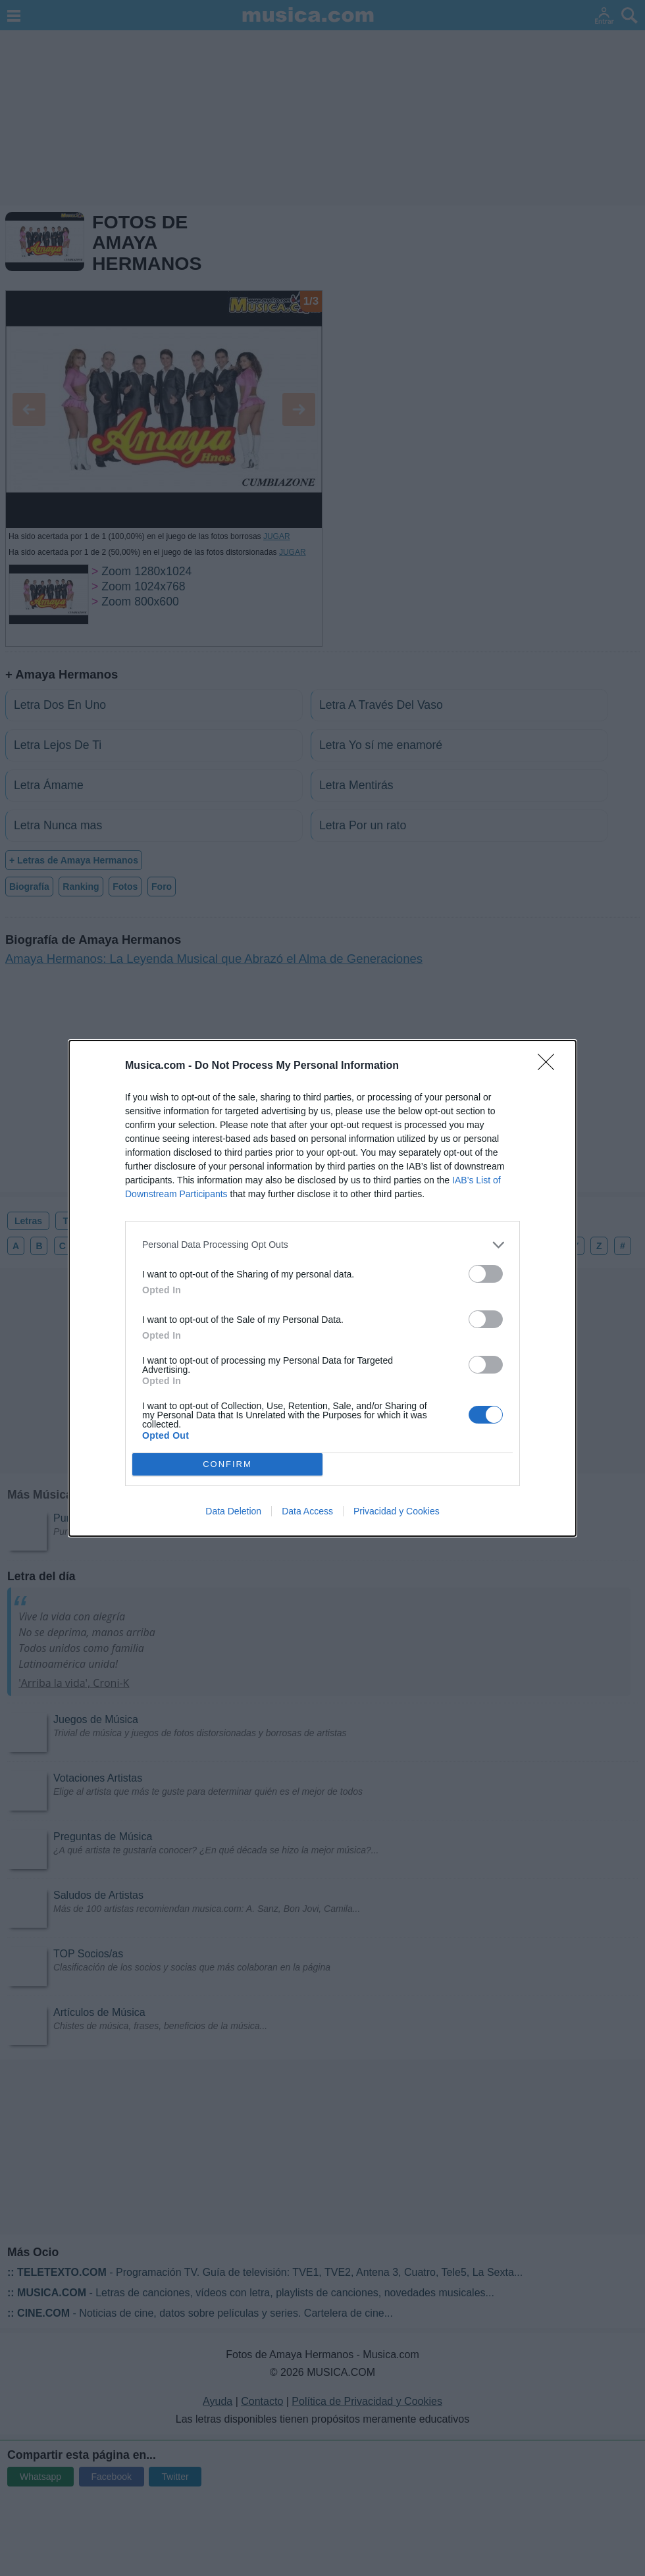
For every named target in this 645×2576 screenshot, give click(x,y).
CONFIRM (227, 1464)
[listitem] (322, 1245)
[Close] (550, 1066)
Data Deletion (233, 1511)
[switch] (486, 1274)
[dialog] (322, 1288)
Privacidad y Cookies (396, 1511)
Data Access (307, 1511)
